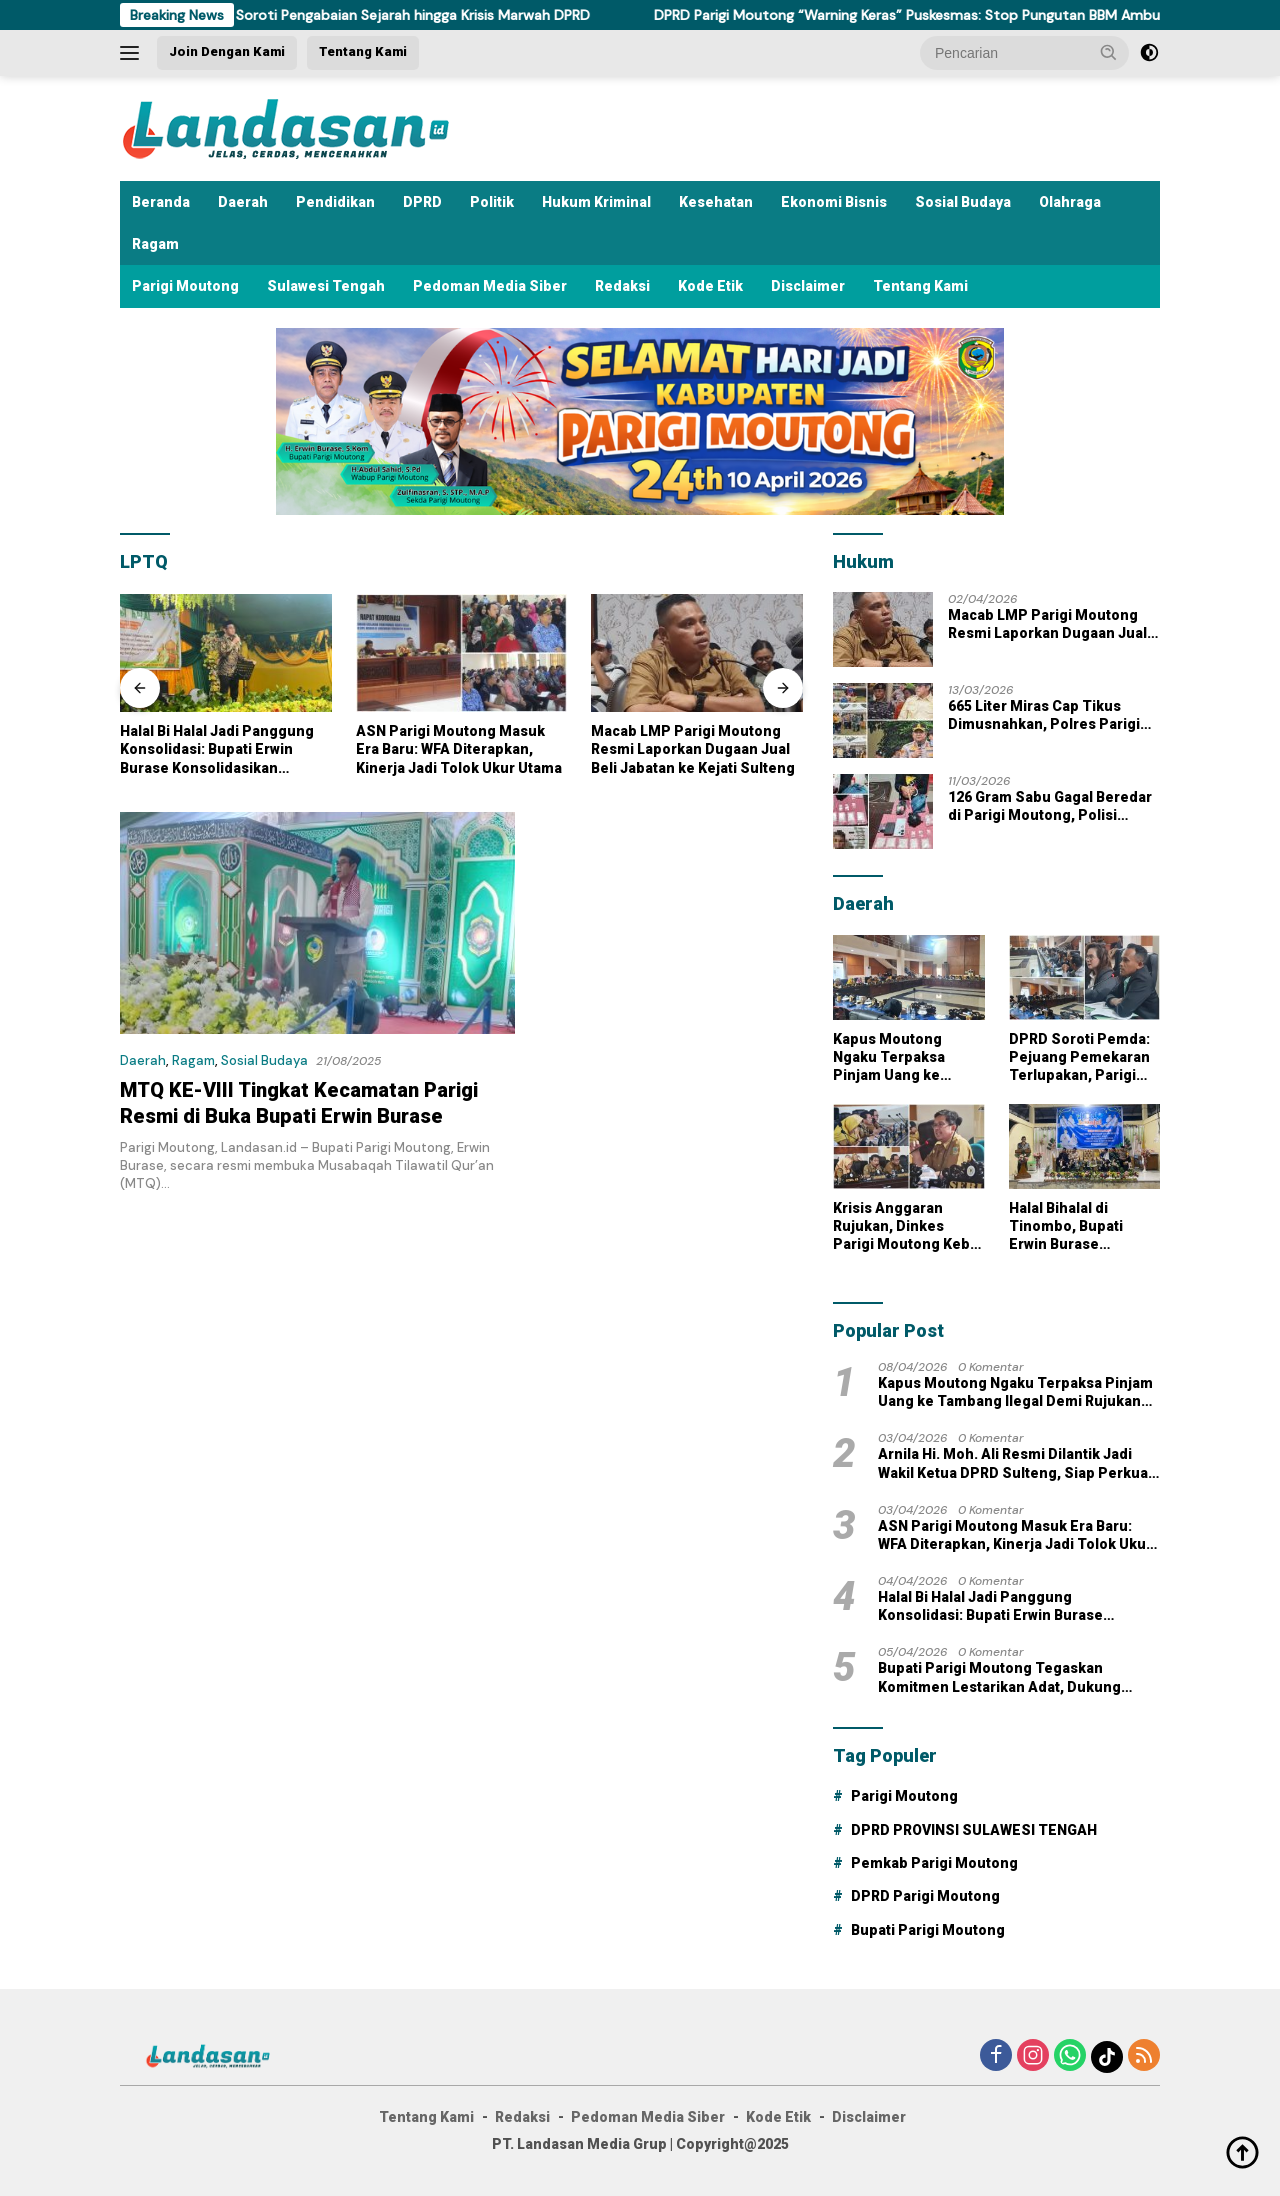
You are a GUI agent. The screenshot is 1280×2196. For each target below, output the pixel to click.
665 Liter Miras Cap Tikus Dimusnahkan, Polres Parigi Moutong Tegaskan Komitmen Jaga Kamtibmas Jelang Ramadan (1052, 715)
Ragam (155, 244)
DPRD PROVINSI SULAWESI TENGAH (974, 1830)
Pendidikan (335, 202)
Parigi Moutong (185, 286)
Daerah (243, 202)
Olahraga (1070, 202)
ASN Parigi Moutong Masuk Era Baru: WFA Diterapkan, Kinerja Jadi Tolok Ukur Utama (537, 749)
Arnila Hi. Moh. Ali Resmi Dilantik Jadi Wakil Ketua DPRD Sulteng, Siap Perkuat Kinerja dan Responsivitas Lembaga (1015, 1463)
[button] (1109, 52)
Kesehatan (716, 202)
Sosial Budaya (963, 202)
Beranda (161, 202)
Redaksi (622, 286)
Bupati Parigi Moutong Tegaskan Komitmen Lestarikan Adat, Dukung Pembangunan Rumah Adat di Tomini (1005, 1677)
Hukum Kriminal (596, 202)
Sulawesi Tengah (326, 286)
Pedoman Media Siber (490, 286)
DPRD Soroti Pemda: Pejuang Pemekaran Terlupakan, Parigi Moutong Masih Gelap (1084, 1058)
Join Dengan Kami (227, 51)
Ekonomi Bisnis (834, 202)
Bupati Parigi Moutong (928, 1930)
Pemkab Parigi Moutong (934, 1863)
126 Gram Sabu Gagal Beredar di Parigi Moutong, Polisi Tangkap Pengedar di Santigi (1050, 806)
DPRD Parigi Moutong (925, 1896)
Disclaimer (808, 286)
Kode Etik (710, 286)
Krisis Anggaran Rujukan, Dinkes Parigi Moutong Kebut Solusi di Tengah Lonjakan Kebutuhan (908, 1227)
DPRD (422, 202)
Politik (492, 202)
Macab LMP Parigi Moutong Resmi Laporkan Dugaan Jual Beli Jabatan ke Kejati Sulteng (772, 749)
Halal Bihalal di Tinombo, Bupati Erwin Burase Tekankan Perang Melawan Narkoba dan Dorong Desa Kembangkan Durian (1084, 1227)
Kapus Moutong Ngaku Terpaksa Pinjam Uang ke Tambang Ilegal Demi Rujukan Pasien (905, 1058)
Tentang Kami (363, 51)
